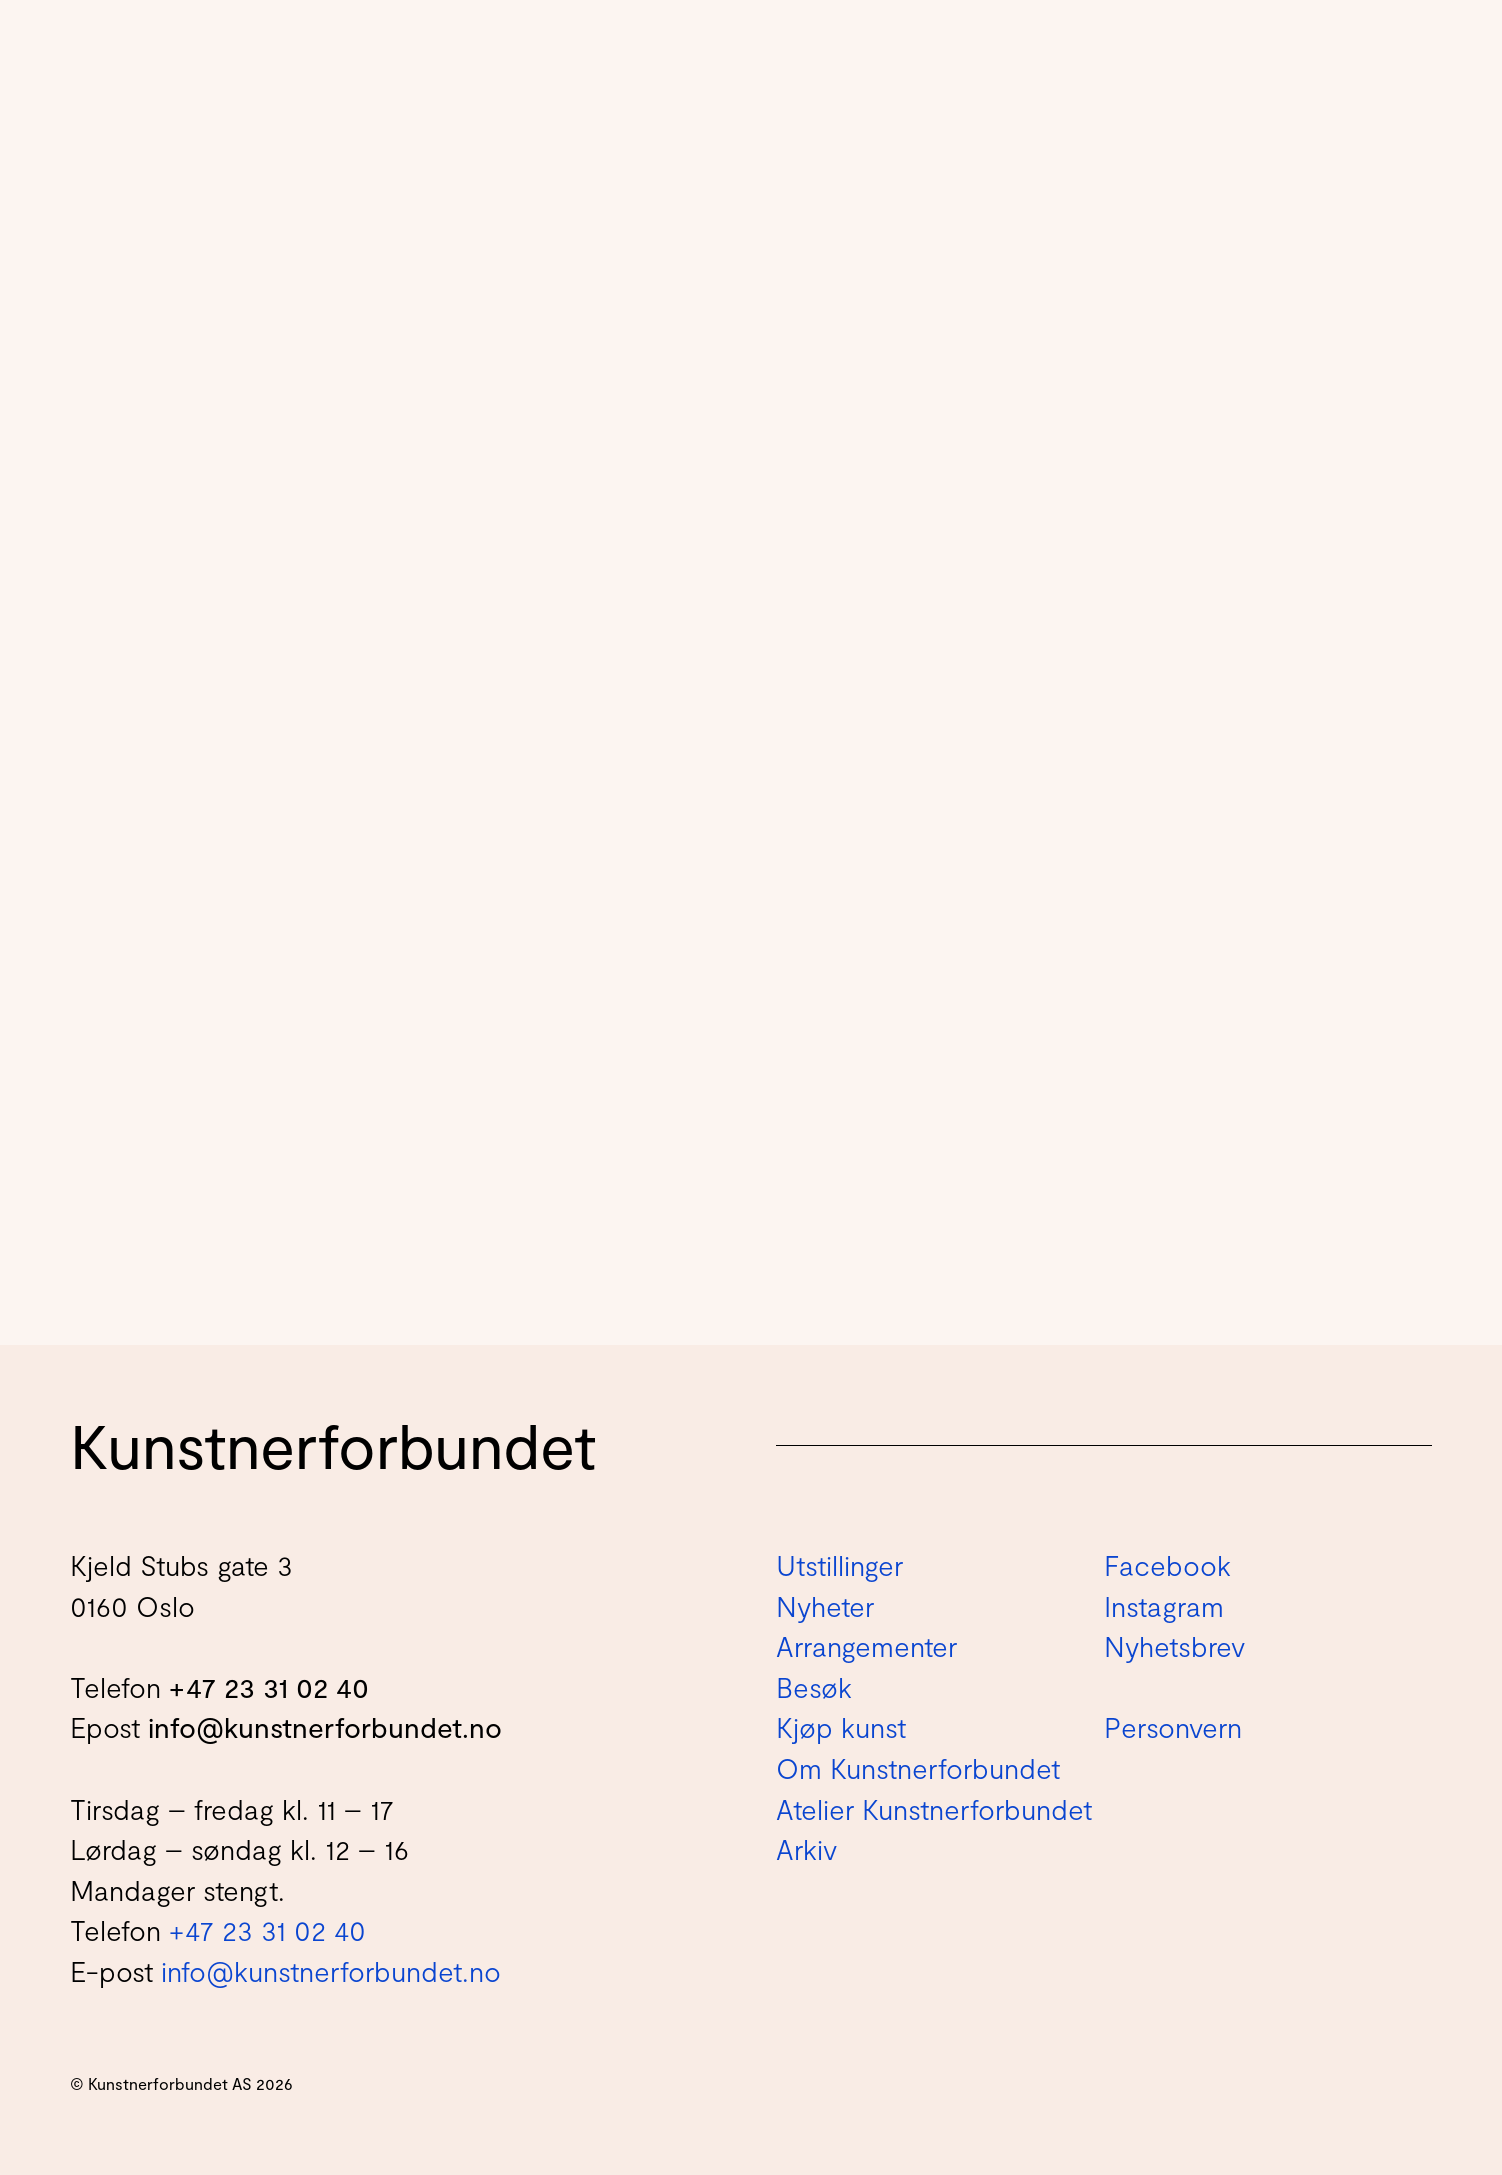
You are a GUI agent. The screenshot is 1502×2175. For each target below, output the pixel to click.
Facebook (1167, 1565)
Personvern (1173, 1727)
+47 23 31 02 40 (269, 1687)
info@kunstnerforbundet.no (325, 1727)
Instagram (1164, 1606)
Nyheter (825, 1606)
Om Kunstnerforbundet (918, 1768)
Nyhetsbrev (1174, 1646)
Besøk (814, 1687)
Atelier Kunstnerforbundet (934, 1809)
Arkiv (806, 1849)
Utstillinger (839, 1565)
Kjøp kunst (841, 1727)
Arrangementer (866, 1646)
